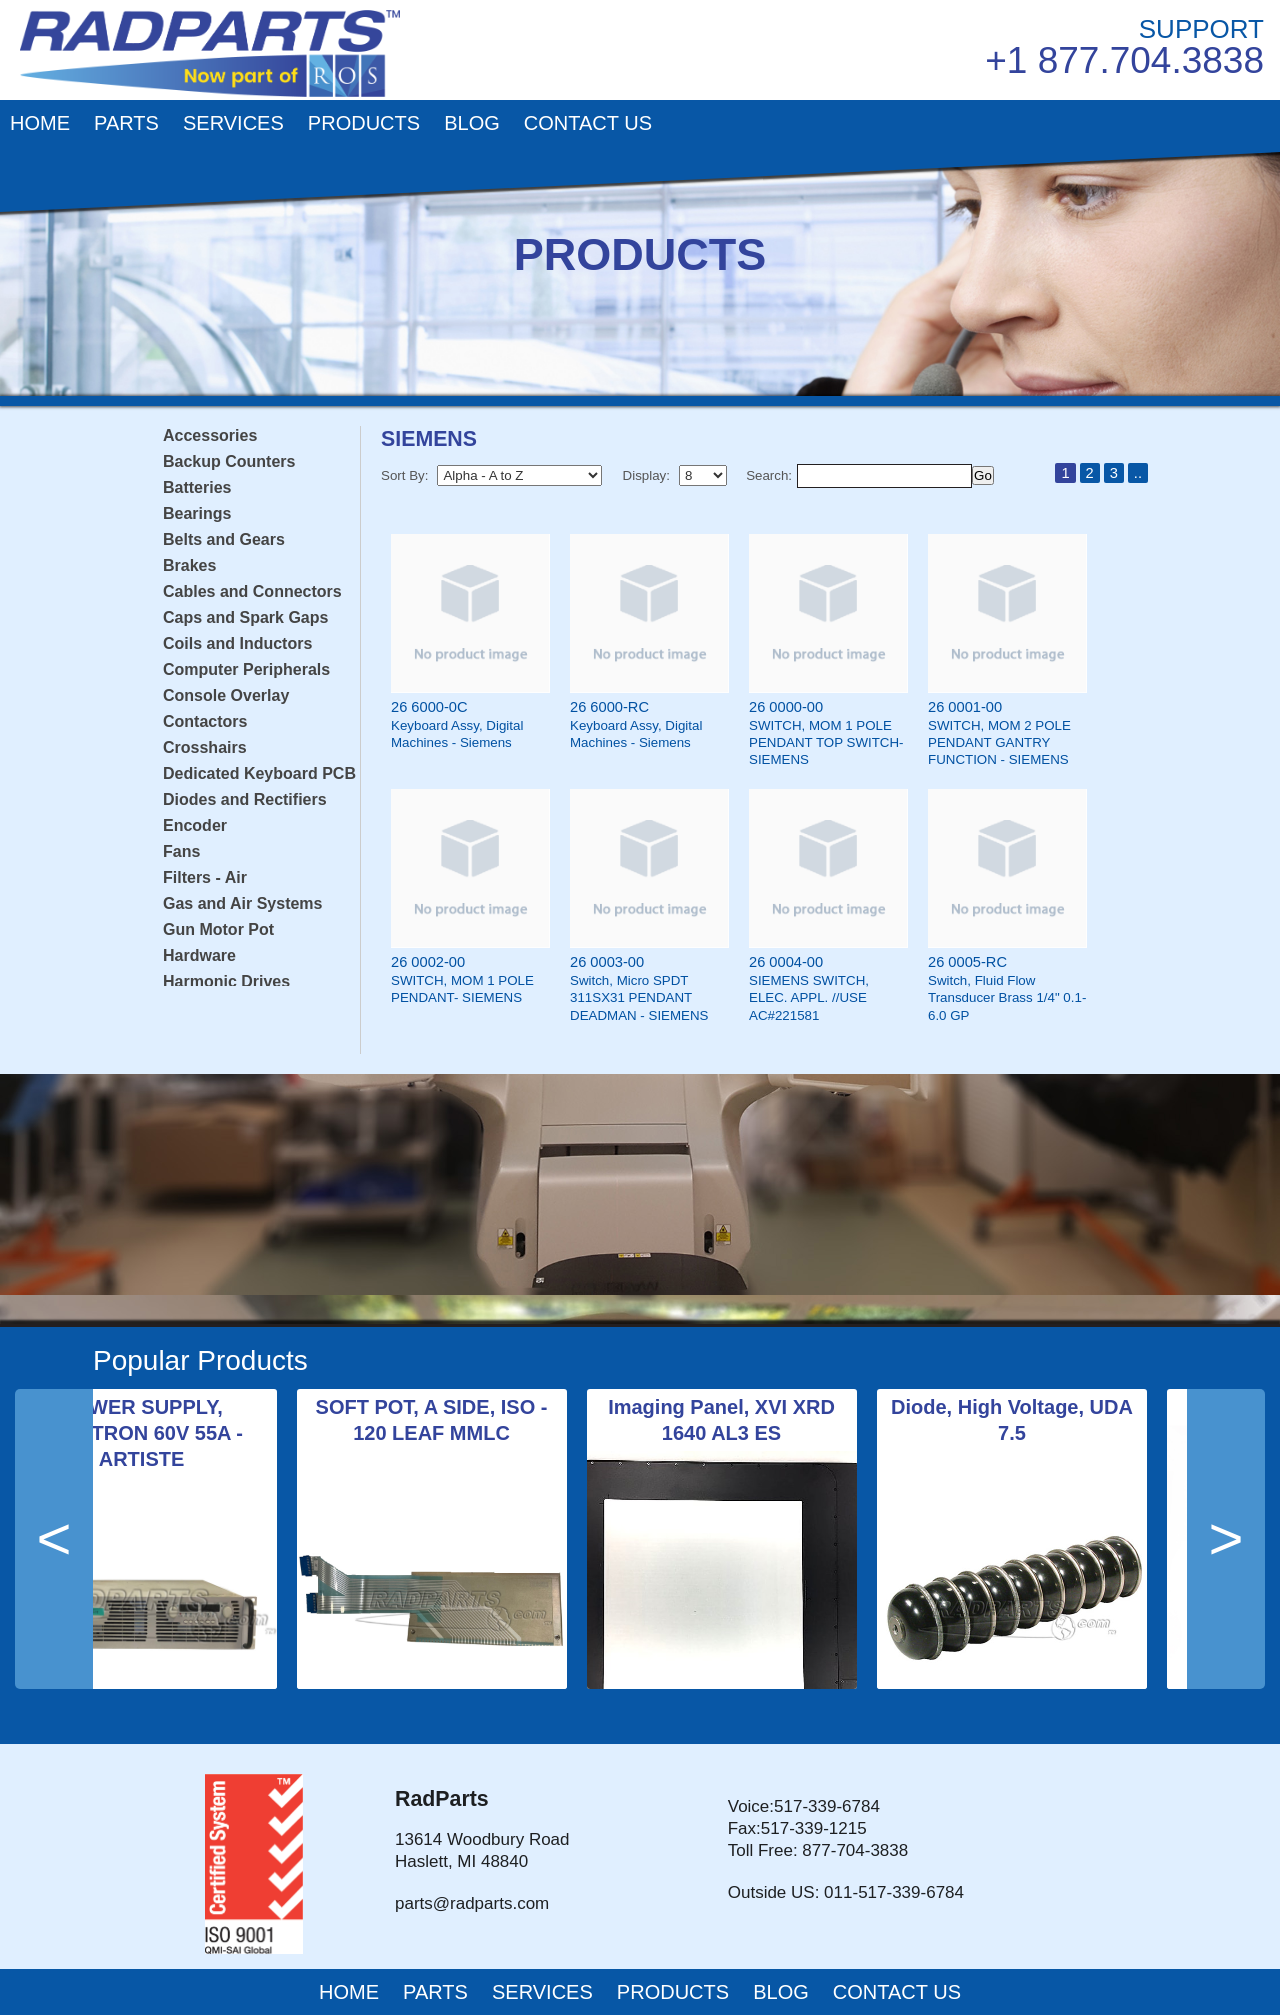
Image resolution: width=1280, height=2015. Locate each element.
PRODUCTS (364, 123)
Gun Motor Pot (218, 929)
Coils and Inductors (237, 643)
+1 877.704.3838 (1124, 60)
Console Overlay (226, 695)
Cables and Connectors (252, 591)
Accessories (210, 435)
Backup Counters (229, 461)
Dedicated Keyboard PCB (259, 773)
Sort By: (404, 475)
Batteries (197, 487)
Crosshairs (205, 747)
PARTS (126, 123)
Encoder (195, 825)
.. (1138, 473)
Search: (769, 475)
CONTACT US (588, 123)
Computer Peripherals (246, 669)
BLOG (472, 123)
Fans (181, 851)
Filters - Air (205, 877)
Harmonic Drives (226, 981)
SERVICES (233, 123)
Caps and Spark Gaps (245, 617)
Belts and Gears (224, 539)
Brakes (189, 565)
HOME (40, 123)
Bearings (197, 513)
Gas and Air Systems (242, 903)
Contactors (205, 721)
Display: (646, 475)
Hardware (199, 955)
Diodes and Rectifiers (245, 799)
